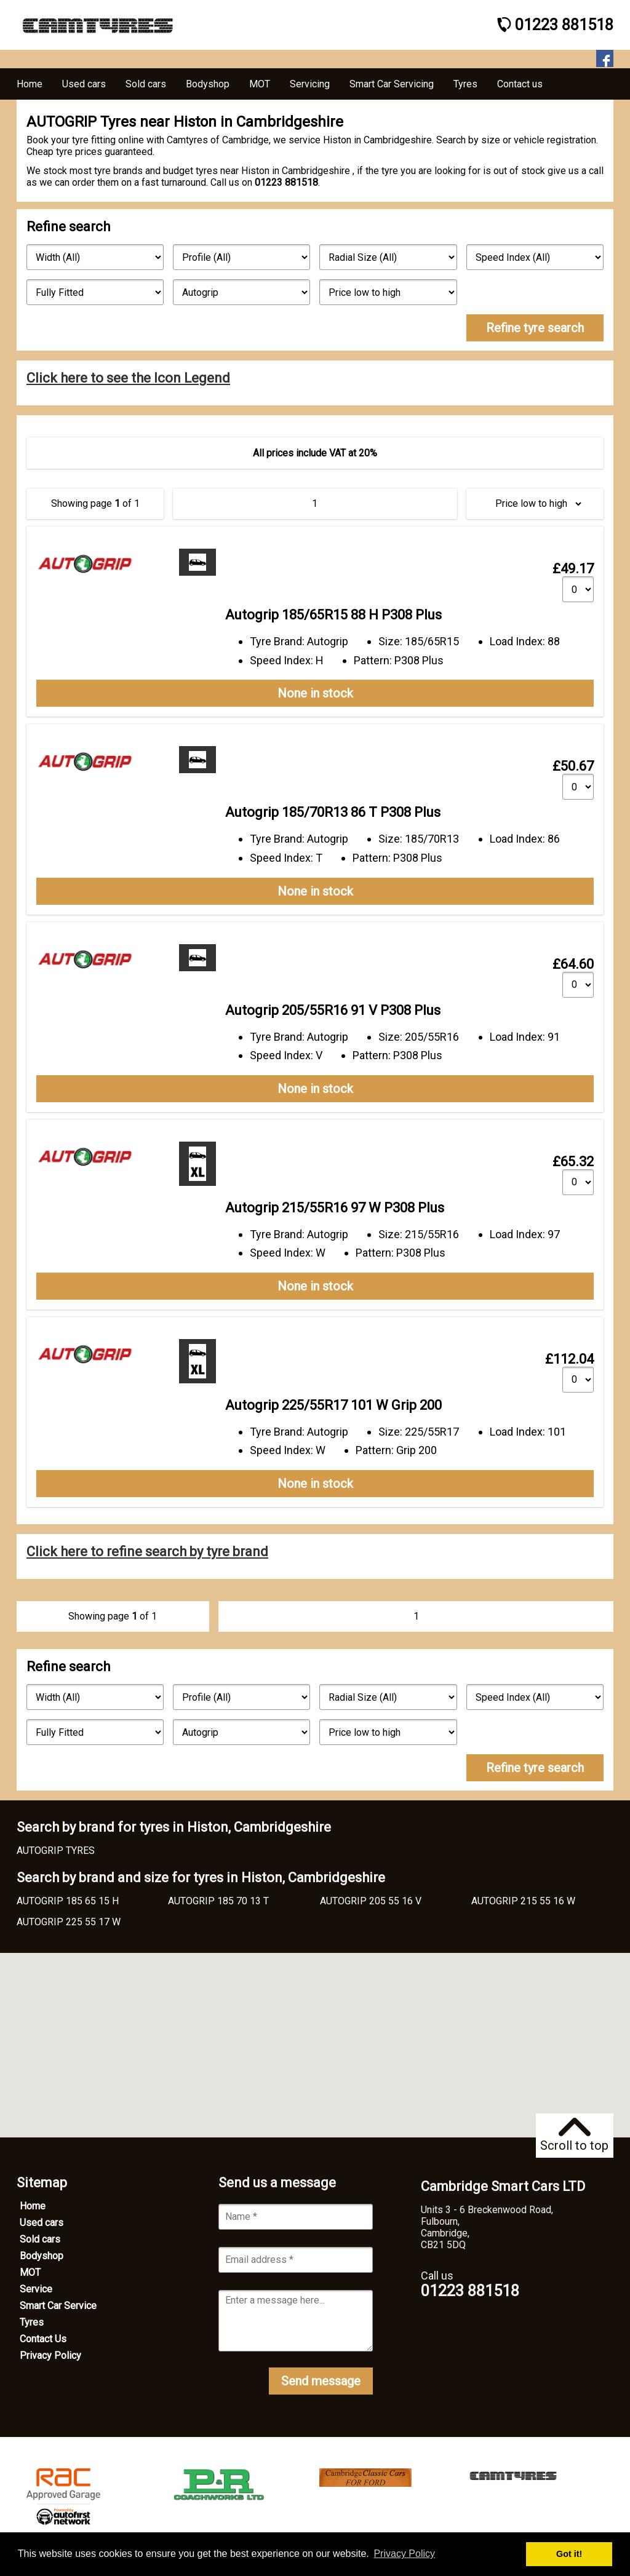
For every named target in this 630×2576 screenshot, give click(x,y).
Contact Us (43, 2339)
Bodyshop (41, 2256)
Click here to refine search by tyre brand (147, 1551)
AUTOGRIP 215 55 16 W (523, 1901)
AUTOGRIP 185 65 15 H (68, 1901)
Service (36, 2289)
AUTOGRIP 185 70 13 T (218, 1901)
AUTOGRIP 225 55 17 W (69, 1922)
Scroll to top (574, 2135)
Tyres (32, 2322)
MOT (30, 2272)
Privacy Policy (50, 2355)
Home (33, 2206)
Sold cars (40, 2239)
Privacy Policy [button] (404, 2553)
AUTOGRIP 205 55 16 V (370, 1901)
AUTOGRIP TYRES (56, 1850)
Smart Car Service (58, 2306)
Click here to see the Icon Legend (128, 378)
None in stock (315, 693)
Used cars (41, 2222)
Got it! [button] (569, 2554)
